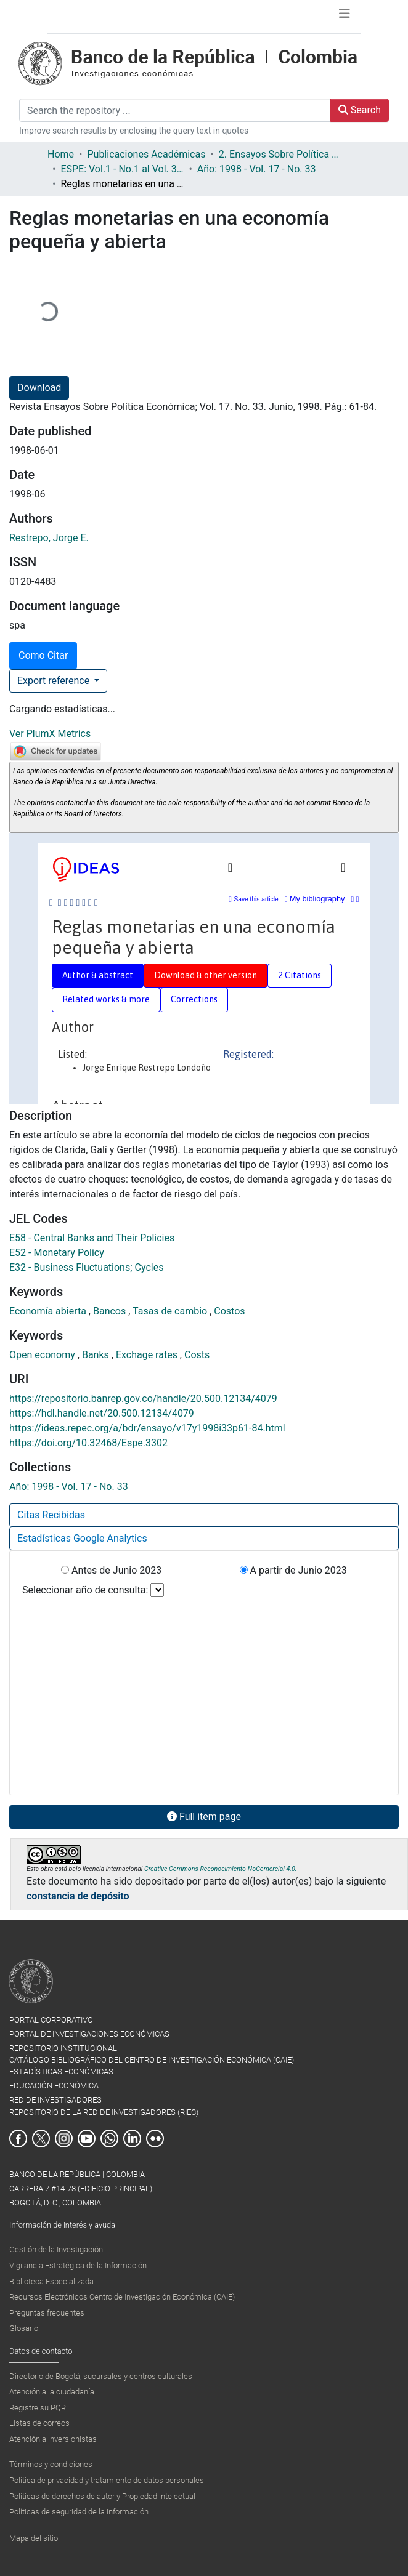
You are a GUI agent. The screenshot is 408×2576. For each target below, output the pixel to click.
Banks (97, 1355)
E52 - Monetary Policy (56, 1252)
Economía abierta (49, 1311)
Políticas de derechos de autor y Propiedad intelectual (102, 2496)
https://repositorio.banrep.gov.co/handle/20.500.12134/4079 (143, 1398)
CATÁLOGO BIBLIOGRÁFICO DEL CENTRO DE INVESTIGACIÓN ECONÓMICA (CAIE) (151, 2059)
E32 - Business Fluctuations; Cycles (86, 1267)
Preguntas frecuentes (46, 2312)
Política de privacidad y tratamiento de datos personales (106, 2480)
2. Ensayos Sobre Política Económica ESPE (280, 154)
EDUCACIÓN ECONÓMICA (54, 2085)
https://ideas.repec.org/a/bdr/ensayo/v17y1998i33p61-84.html (147, 1428)
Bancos (110, 1311)
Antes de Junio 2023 (111, 1570)
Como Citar (43, 655)
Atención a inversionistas (53, 2439)
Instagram (64, 2138)
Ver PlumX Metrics (50, 733)
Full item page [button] (204, 1816)
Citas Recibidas (51, 1515)
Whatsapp (109, 2138)
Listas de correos (39, 2423)
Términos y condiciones (50, 2464)
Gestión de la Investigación (56, 2249)
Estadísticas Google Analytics (82, 1538)
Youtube (87, 2138)
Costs (197, 1355)
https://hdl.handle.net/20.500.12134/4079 (101, 1413)
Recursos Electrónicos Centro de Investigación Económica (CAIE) (122, 2296)
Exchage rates (148, 1355)
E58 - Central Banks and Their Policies (91, 1238)
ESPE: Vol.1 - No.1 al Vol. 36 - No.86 (122, 169)
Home (60, 154)
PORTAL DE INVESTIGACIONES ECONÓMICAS (89, 2034)
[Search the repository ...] (175, 110)
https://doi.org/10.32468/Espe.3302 (88, 1443)
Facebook (18, 2138)
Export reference (54, 680)
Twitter (41, 2138)
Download (39, 387)
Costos (229, 1311)
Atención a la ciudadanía (51, 2391)
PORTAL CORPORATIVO (51, 2019)
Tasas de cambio (171, 1311)
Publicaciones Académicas (146, 154)
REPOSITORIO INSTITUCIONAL (63, 2048)
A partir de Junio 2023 (293, 1570)
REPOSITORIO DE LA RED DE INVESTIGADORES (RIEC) (103, 2112)
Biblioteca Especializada (51, 2281)
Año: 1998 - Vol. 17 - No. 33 (256, 169)
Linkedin (132, 2138)
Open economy (43, 1355)
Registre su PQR (37, 2407)
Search (359, 110)
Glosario (23, 2328)
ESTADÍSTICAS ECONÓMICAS (61, 2071)
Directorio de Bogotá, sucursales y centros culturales (100, 2376)
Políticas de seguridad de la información (79, 2511)
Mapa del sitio (33, 2538)
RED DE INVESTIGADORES (55, 2099)
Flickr (155, 2138)
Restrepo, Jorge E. (49, 538)
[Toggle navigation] (344, 16)
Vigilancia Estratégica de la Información (78, 2265)
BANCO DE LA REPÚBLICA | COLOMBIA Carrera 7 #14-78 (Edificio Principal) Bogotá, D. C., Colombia (80, 2188)
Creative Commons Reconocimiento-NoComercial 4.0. (220, 1869)
